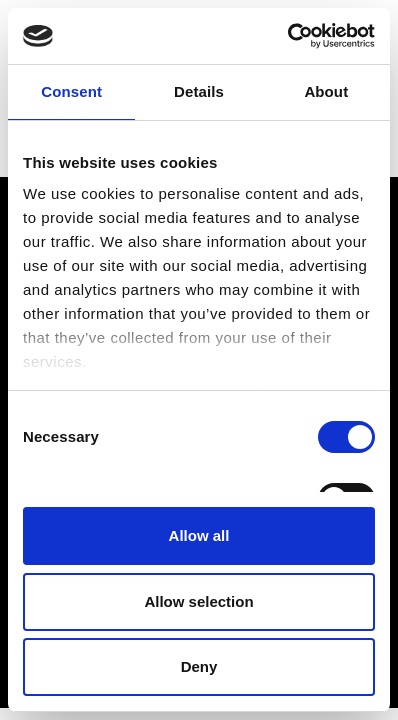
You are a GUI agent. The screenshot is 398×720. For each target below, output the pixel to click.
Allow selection (198, 601)
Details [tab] (199, 91)
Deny (199, 666)
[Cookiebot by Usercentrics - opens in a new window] (287, 36)
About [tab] (326, 91)
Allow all (199, 535)
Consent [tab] (71, 91)
